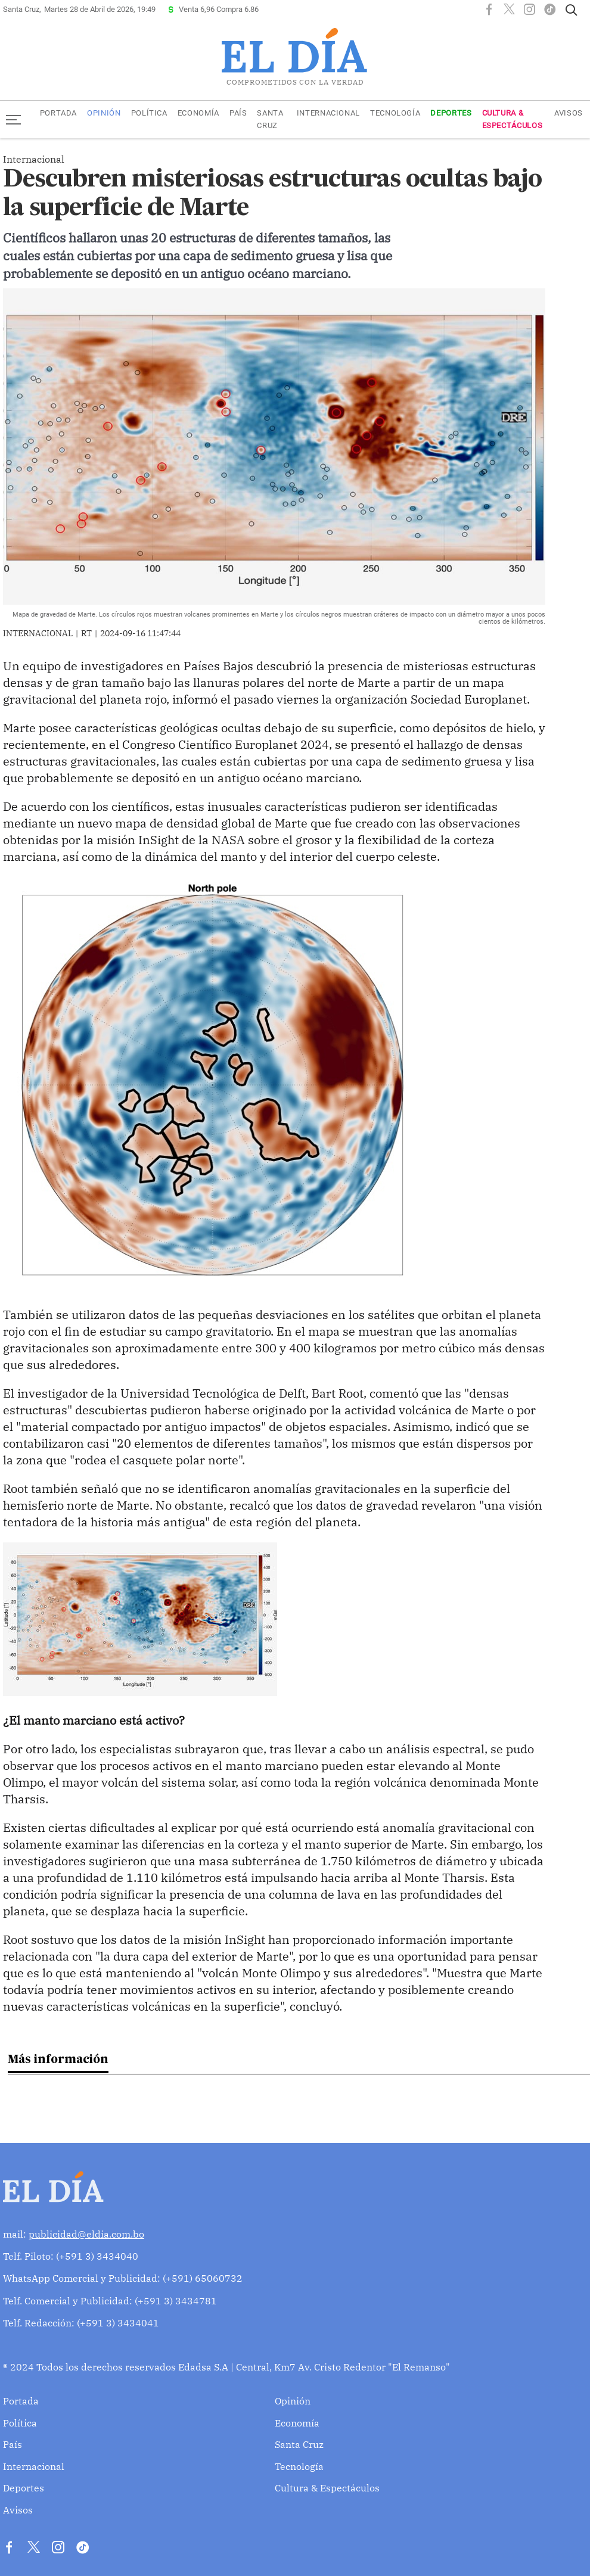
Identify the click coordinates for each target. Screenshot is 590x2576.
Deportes (450, 112)
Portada (58, 112)
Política (149, 112)
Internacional (328, 112)
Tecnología (395, 112)
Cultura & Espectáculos (512, 119)
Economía (198, 112)
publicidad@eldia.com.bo (86, 2234)
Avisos (568, 112)
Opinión (103, 112)
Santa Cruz (270, 119)
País (238, 112)
